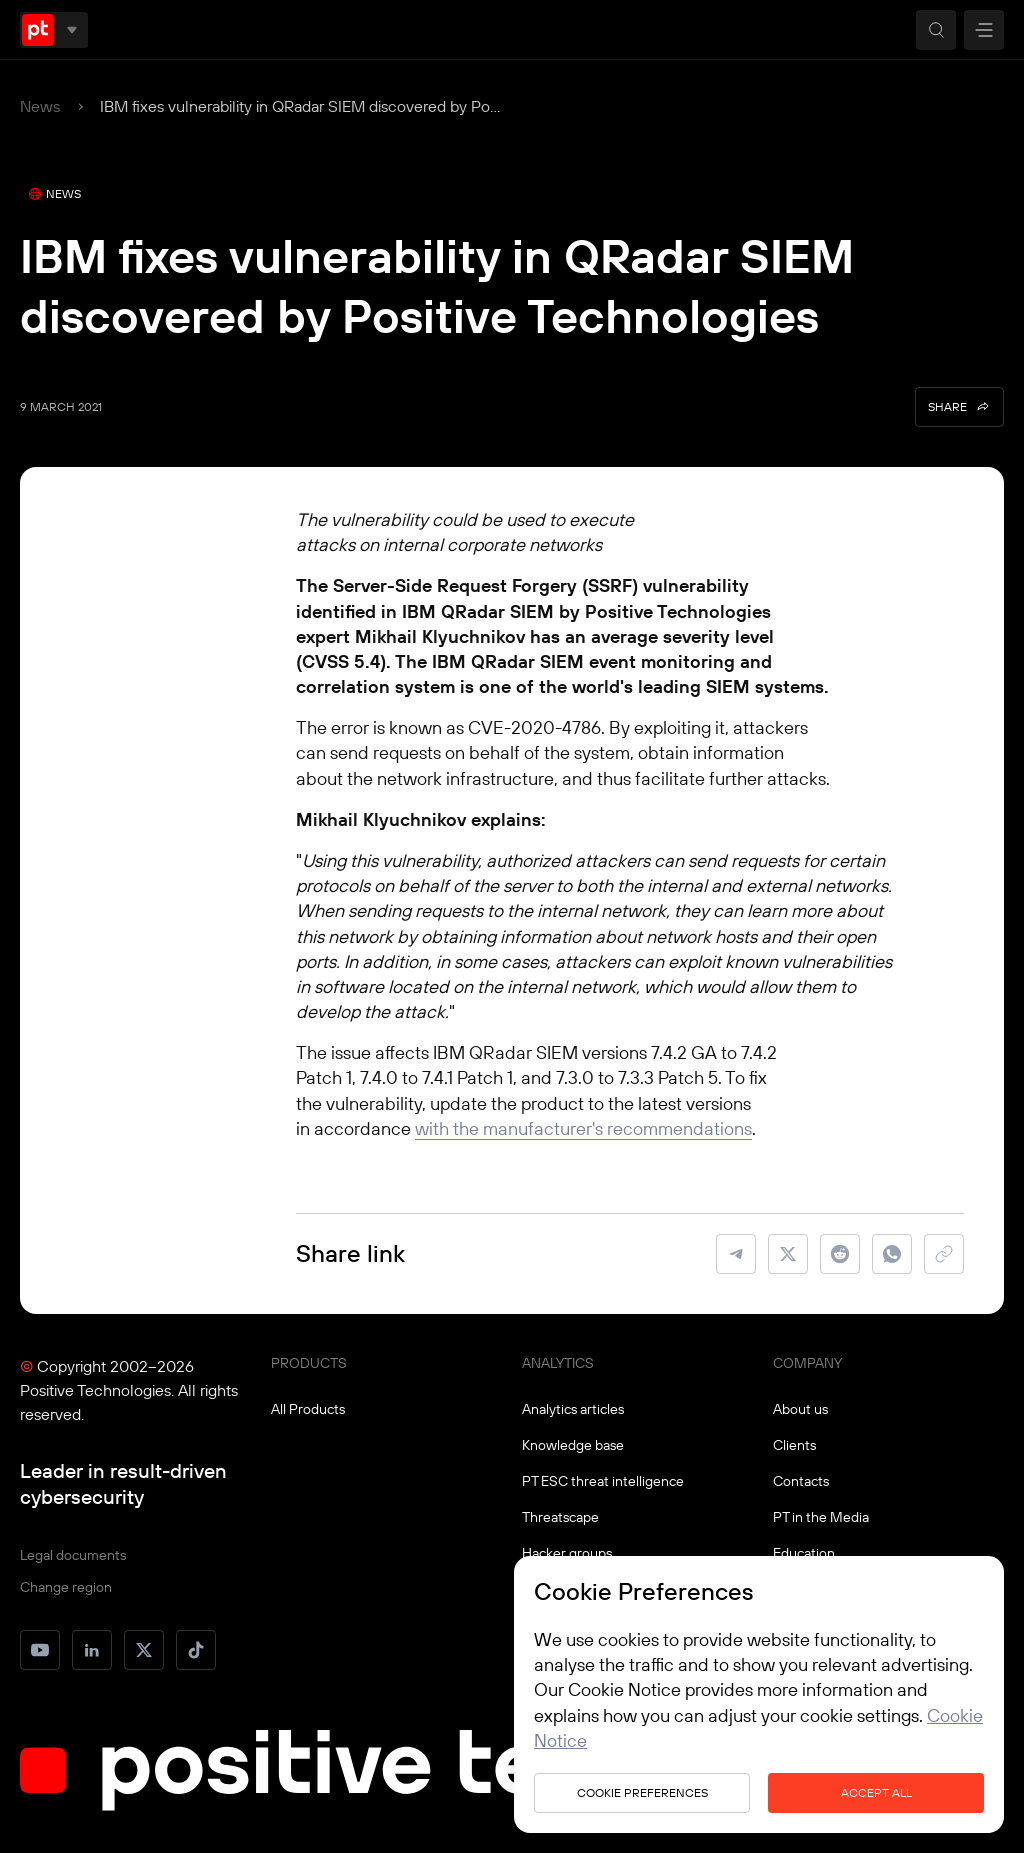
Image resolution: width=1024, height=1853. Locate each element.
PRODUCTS (309, 1363)
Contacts (801, 1481)
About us (800, 1409)
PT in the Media (821, 1517)
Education (804, 1553)
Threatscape (560, 1517)
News (40, 106)
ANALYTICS (558, 1363)
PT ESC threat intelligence (603, 1481)
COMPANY (807, 1363)
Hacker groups (567, 1553)
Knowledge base (573, 1445)
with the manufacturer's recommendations (583, 1128)
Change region (66, 1587)
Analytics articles (573, 1409)
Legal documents (73, 1555)
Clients (794, 1445)
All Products (308, 1409)
